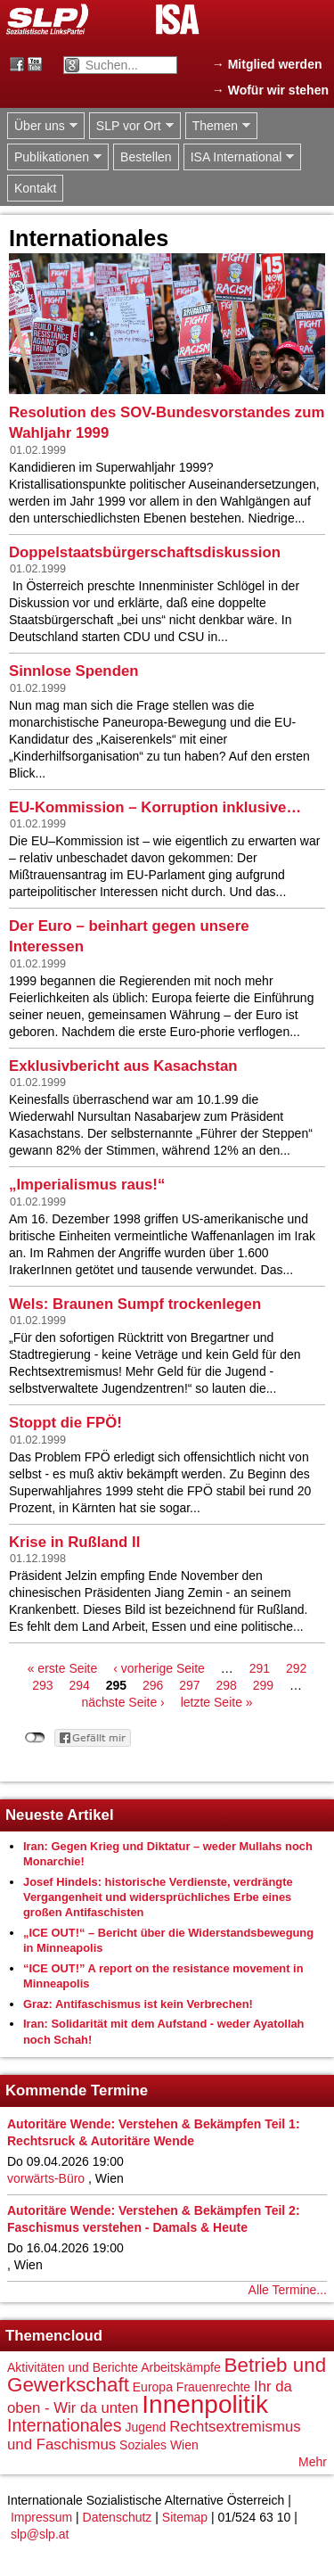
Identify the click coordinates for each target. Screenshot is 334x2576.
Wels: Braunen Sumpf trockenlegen (135, 1304)
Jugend (145, 2427)
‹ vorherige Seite (159, 1668)
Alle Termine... (287, 2290)
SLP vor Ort (131, 126)
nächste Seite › (122, 1702)
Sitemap (185, 2517)
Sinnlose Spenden (73, 671)
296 (153, 1685)
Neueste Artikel (59, 1814)
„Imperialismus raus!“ (87, 1184)
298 (226, 1685)
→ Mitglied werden (267, 64)
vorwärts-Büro (46, 2178)
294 (79, 1685)
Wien (184, 2445)
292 (296, 1668)
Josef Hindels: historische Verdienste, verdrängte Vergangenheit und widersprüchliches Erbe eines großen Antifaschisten (158, 1897)
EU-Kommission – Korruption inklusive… (155, 807)
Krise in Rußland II (74, 1542)
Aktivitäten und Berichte (72, 2367)
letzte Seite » (217, 1702)
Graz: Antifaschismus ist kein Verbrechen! (138, 2004)
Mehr (312, 2462)
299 (263, 1685)
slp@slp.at (40, 2534)
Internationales (64, 2425)
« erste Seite (63, 1668)
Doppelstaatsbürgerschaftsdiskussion (145, 552)
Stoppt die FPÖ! (65, 1422)
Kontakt (35, 188)
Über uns (42, 126)
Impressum (41, 2517)
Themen (217, 126)
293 (42, 1685)
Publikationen (54, 157)
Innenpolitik (205, 2404)
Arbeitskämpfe (180, 2367)
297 (189, 1685)
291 (259, 1668)
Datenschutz (117, 2517)
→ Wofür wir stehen (270, 90)
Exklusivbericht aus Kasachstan (123, 1066)
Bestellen (146, 157)
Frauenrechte (213, 2387)
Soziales (143, 2445)
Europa (153, 2387)
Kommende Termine (76, 2090)
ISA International (239, 157)
